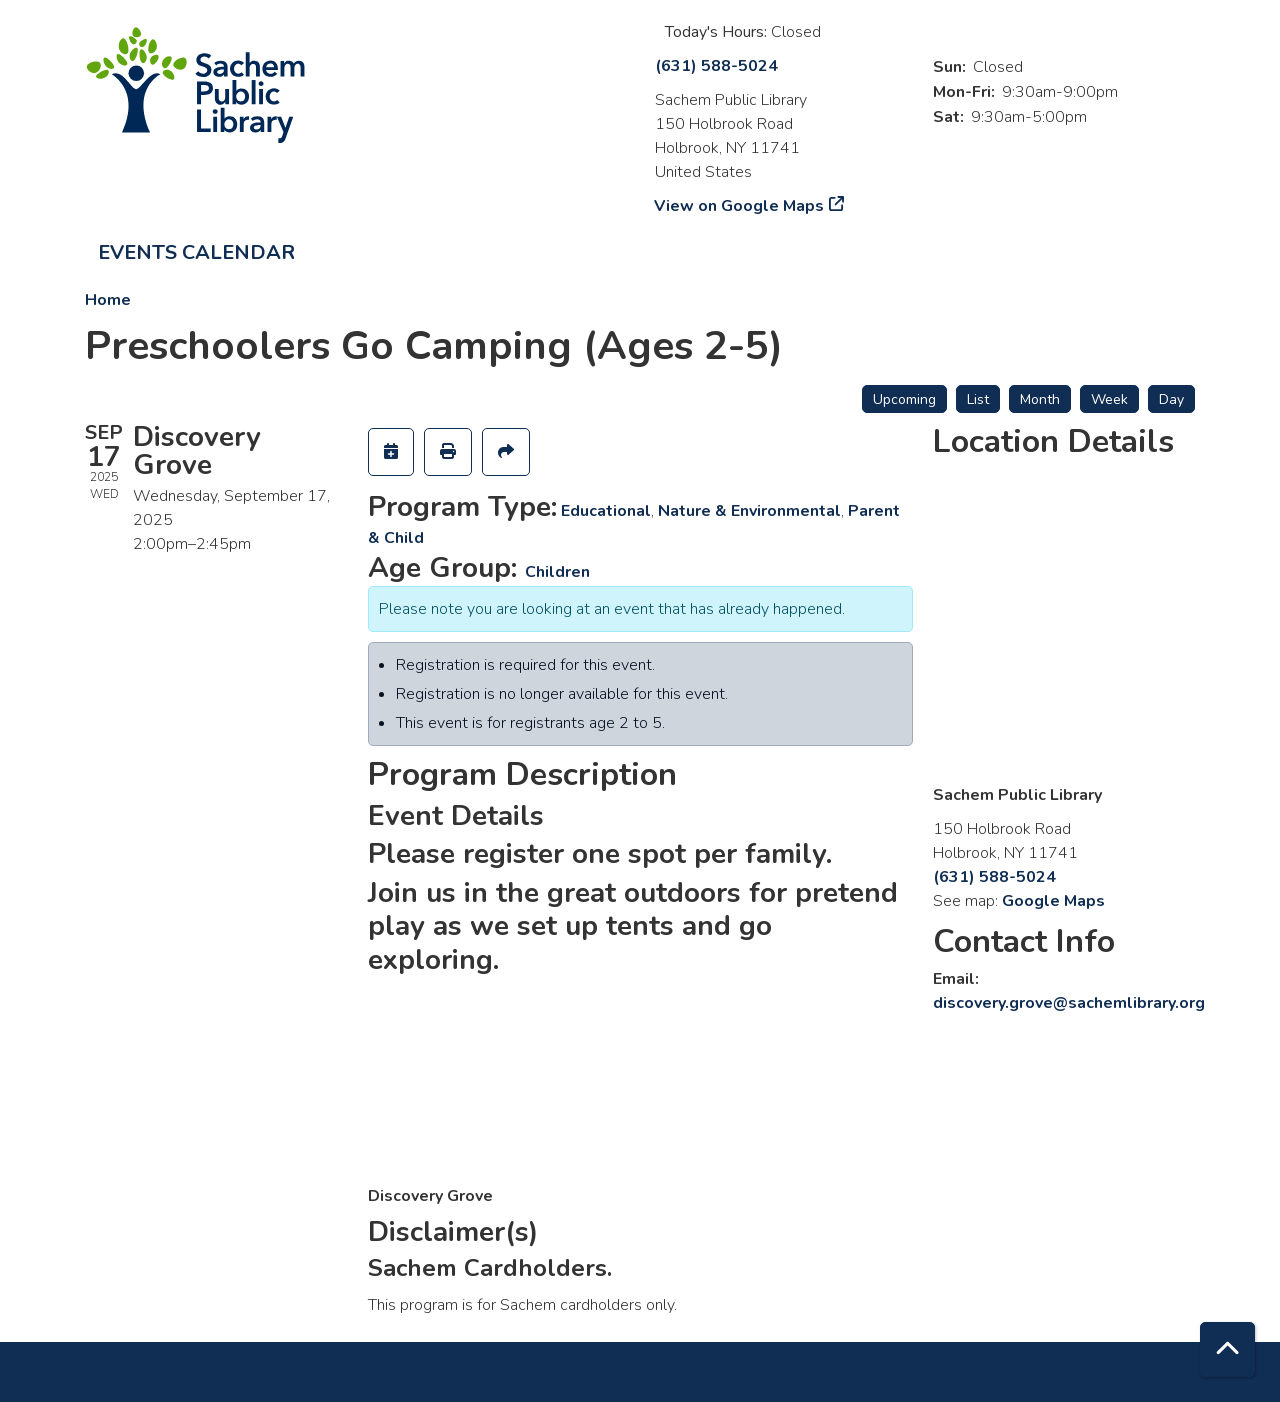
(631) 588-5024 (716, 66)
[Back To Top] (1227, 1349)
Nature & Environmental (749, 511)
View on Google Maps (739, 206)
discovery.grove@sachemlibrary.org (1069, 1003)
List (978, 399)
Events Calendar (196, 252)
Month (1040, 399)
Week (1109, 399)
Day (1171, 399)
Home (108, 300)
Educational (606, 511)
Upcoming (904, 399)
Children (557, 572)
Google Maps (1053, 901)
